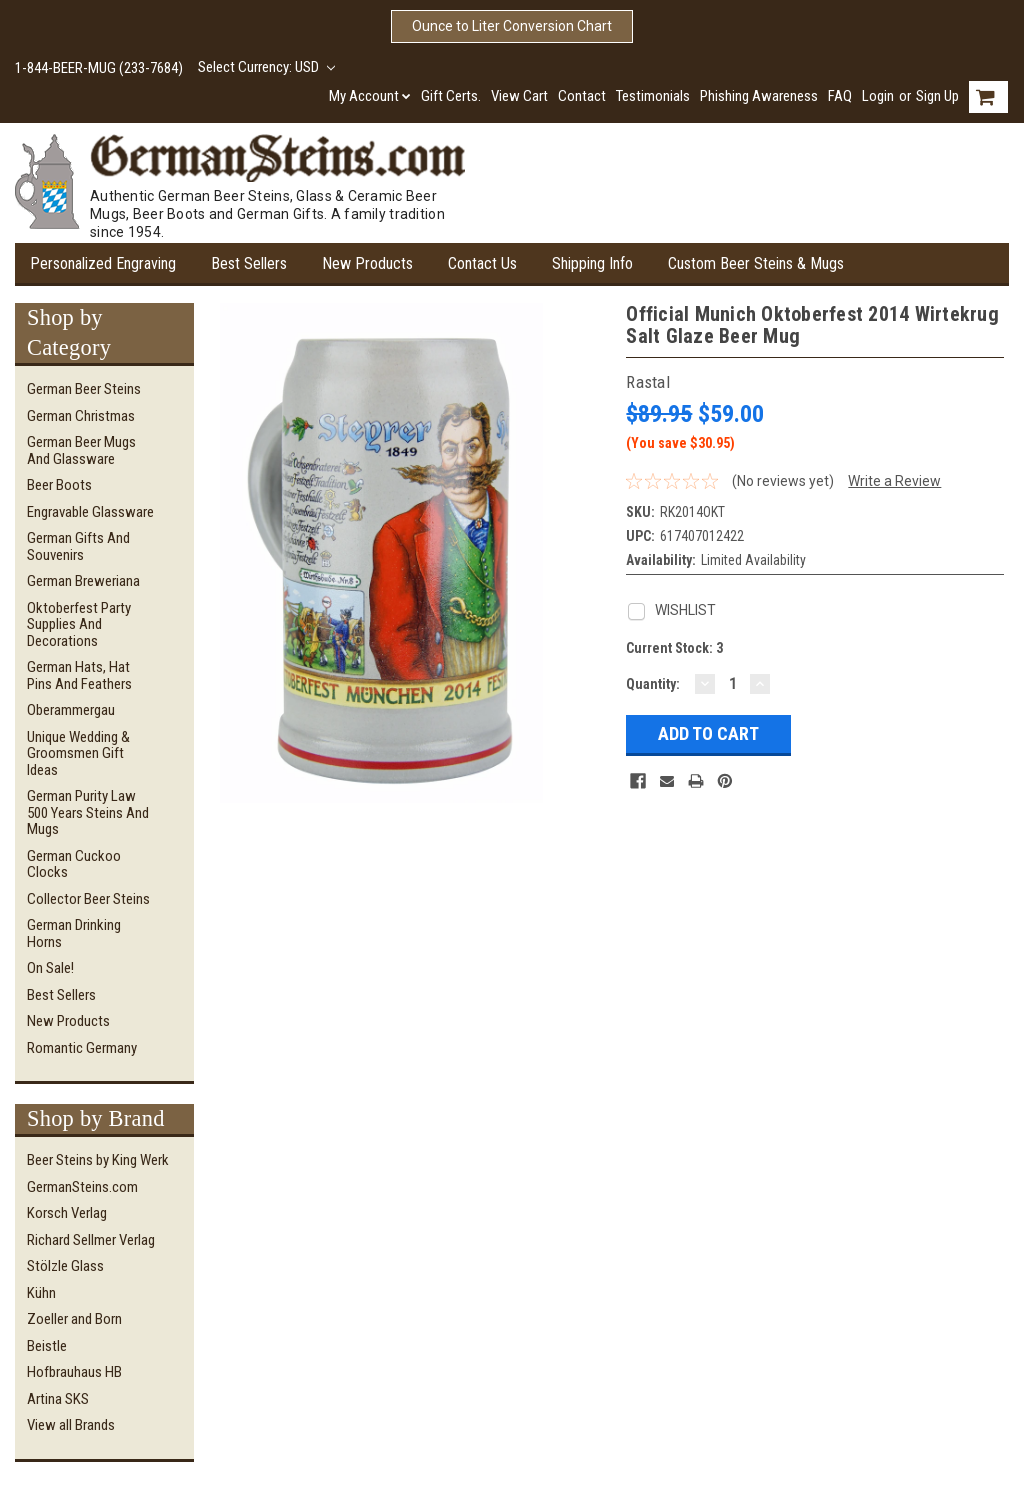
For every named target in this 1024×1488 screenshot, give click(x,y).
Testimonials (653, 96)
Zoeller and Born (74, 1319)
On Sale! (50, 968)
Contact (582, 96)
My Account (370, 96)
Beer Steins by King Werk (98, 1160)
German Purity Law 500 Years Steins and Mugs (88, 812)
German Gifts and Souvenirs (78, 546)
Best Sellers (249, 263)
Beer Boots (59, 485)
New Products (367, 263)
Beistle (47, 1346)
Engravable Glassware (90, 512)
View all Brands (71, 1425)
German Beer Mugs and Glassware (81, 450)
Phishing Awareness (759, 96)
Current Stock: (674, 648)
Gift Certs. (451, 96)
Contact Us (482, 263)
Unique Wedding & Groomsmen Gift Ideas (78, 753)
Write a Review (894, 481)
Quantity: (653, 684)
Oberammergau (71, 710)
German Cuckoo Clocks (74, 864)
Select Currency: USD (266, 67)
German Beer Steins (84, 389)
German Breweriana (83, 581)
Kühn (41, 1293)
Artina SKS (58, 1399)
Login (878, 96)
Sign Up (937, 96)
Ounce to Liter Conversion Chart (512, 26)
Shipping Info (592, 263)
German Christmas (81, 416)
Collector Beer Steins (88, 899)
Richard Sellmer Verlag (91, 1240)
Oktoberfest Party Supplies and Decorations (79, 624)
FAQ (840, 96)
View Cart (519, 96)
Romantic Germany (82, 1048)
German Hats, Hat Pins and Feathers (79, 675)
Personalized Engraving (103, 263)
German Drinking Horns (74, 933)
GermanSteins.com (82, 1187)
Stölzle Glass (65, 1266)
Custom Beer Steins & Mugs (756, 263)
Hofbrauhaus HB (74, 1372)
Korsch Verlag (67, 1213)
